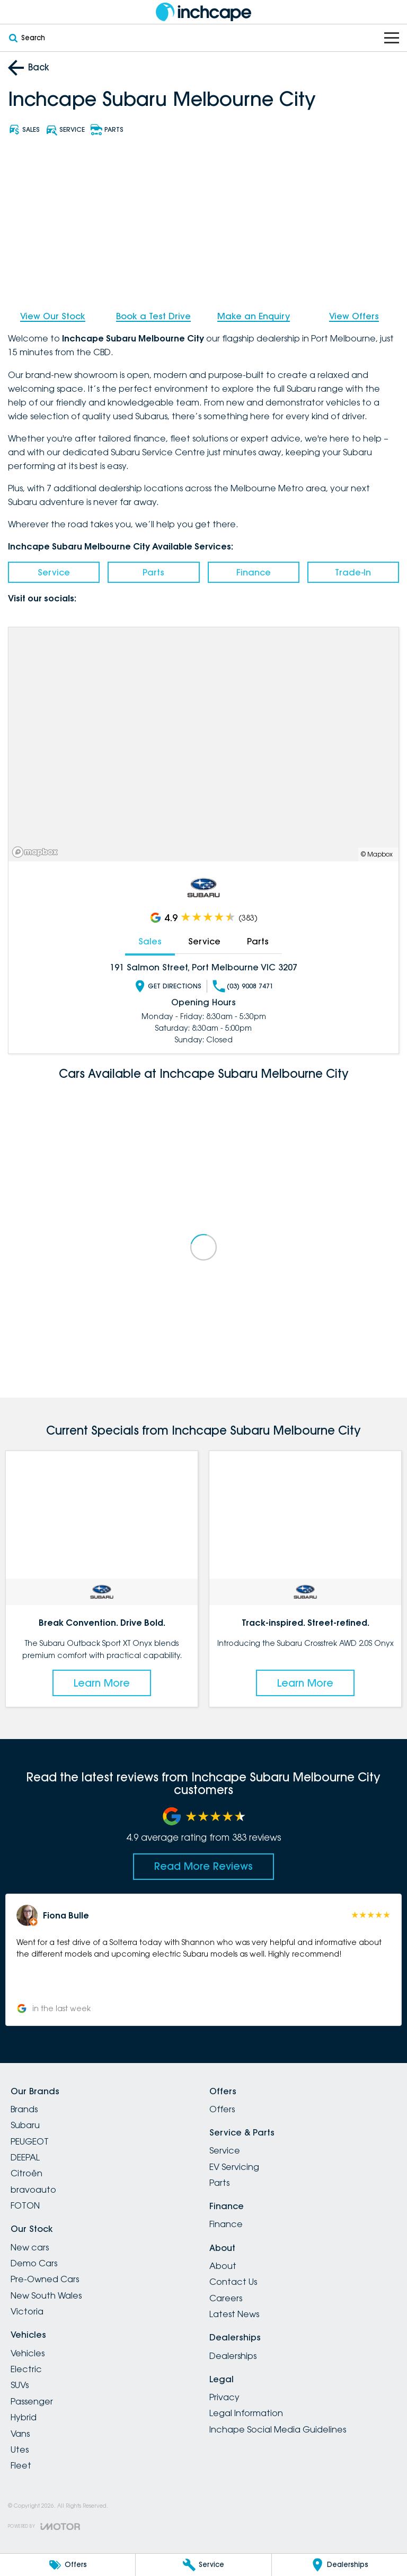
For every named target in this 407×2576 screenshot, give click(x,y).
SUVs (20, 2385)
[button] (203, 1960)
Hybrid (24, 2417)
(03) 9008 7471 (243, 986)
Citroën (26, 2173)
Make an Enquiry (253, 316)
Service (54, 572)
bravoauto (33, 2189)
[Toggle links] (44, 2526)
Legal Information (246, 2413)
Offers (222, 2109)
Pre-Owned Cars (45, 2279)
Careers (225, 2298)
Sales (150, 941)
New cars (30, 2247)
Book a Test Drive (153, 316)
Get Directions (167, 986)
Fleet (21, 2465)
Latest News (234, 2314)
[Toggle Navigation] (391, 37)
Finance (253, 572)
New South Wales (46, 2295)
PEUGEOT (30, 2141)
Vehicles (28, 2353)
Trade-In (353, 572)
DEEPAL (25, 2157)
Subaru (25, 2125)
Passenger (32, 2401)
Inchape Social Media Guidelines (277, 2429)
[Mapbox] (37, 852)
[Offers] (67, 2565)
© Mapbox (377, 854)
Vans (20, 2433)
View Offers (354, 316)
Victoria (27, 2311)
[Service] (203, 2565)
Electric (26, 2369)
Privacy (224, 2397)
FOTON (25, 2205)
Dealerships (232, 2355)
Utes (20, 2449)
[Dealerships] (339, 2565)
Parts (153, 572)
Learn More (102, 1683)
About (222, 2265)
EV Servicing (234, 2166)
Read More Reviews (203, 1866)
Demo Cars (34, 2263)
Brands (24, 2109)
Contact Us (233, 2281)
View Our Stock (52, 316)
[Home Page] (203, 12)
